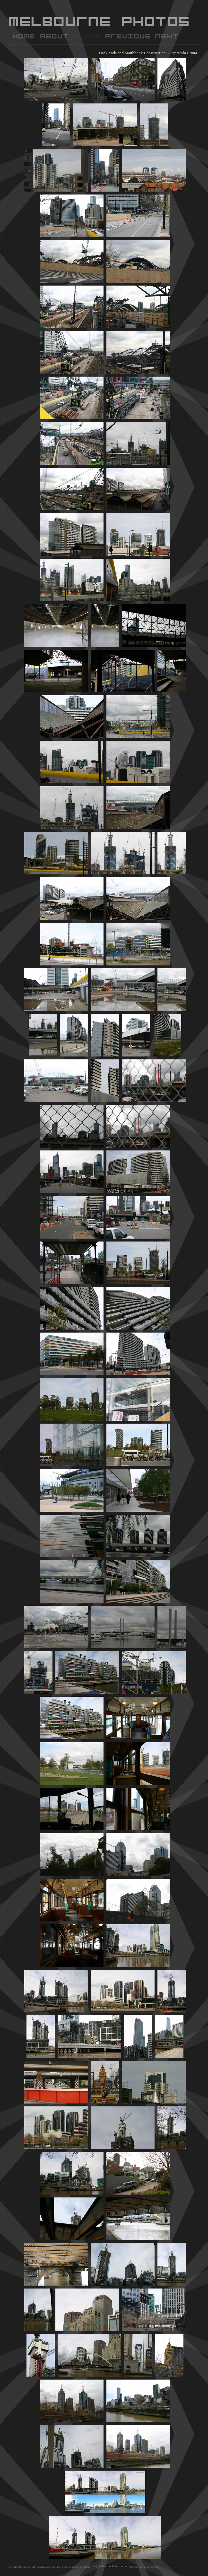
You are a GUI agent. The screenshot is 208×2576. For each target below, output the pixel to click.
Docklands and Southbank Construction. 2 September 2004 (148, 53)
